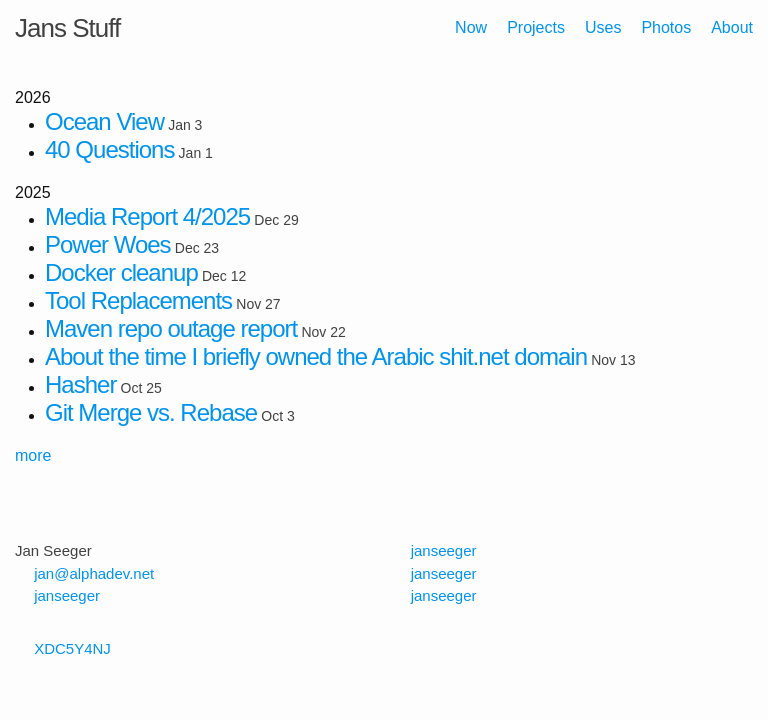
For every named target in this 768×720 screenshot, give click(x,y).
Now (471, 27)
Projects (536, 27)
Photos (666, 27)
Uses (603, 27)
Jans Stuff (67, 28)
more (33, 455)
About (732, 27)
